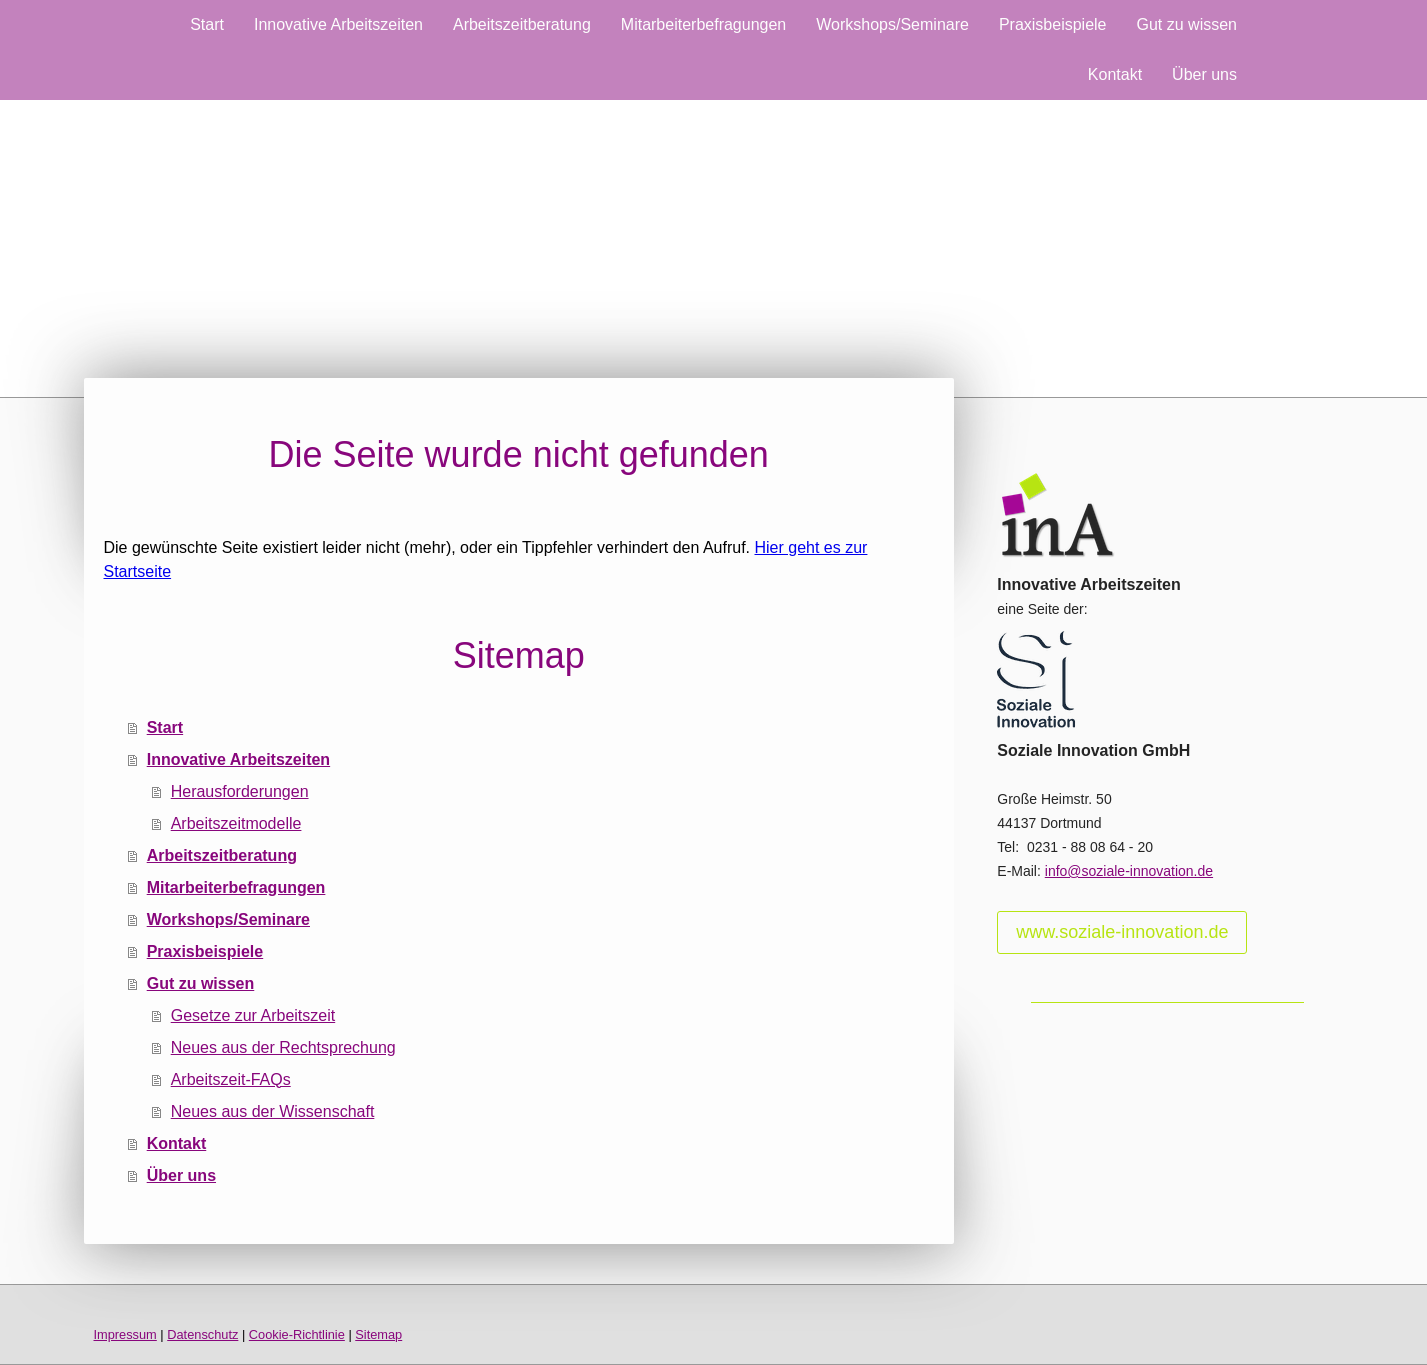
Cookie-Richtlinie (297, 1334)
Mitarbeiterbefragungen (703, 24)
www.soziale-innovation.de (1122, 932)
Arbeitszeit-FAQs (231, 1079)
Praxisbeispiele (1053, 24)
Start (207, 24)
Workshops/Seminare (892, 24)
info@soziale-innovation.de (1129, 871)
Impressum (125, 1334)
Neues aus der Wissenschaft (273, 1111)
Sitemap (378, 1334)
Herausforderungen (240, 791)
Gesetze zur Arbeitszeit (253, 1015)
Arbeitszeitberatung (522, 24)
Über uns (1204, 74)
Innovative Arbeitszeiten (338, 24)
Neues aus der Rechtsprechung (283, 1047)
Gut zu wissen (1187, 24)
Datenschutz (202, 1334)
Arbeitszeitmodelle (236, 823)
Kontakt (1115, 74)
